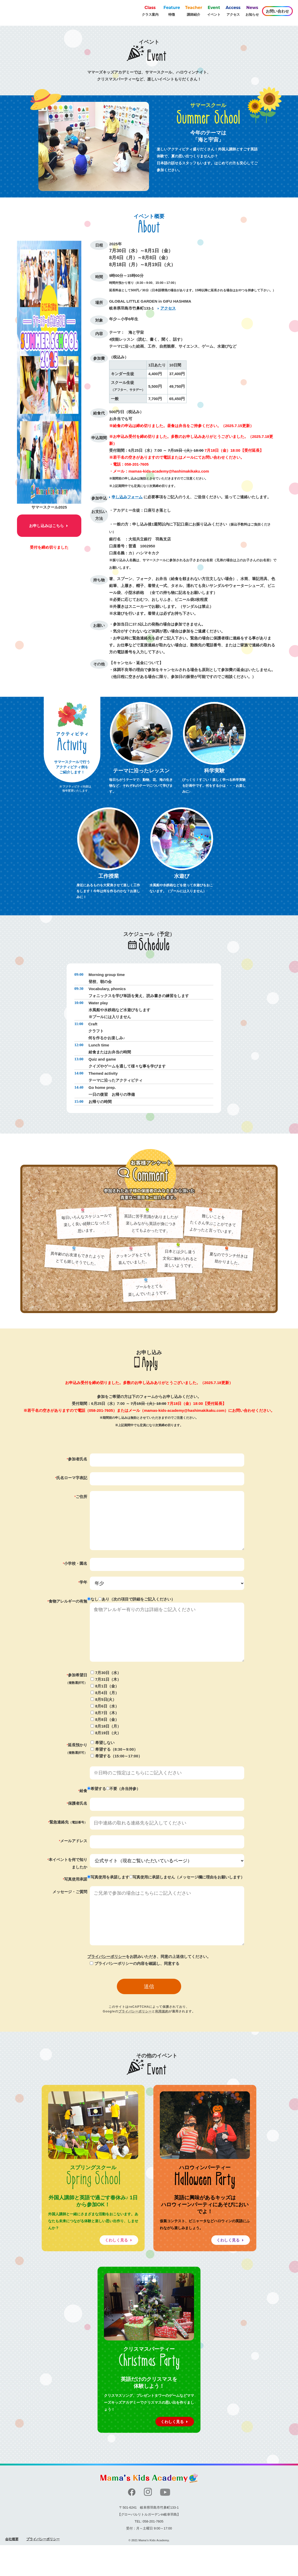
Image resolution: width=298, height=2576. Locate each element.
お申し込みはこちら (46, 525)
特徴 (171, 10)
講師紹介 (193, 10)
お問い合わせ (277, 11)
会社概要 (12, 2570)
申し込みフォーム (127, 497)
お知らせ (252, 10)
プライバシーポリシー (106, 1987)
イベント (214, 10)
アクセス (233, 10)
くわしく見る (116, 2271)
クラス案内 (150, 10)
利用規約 (162, 2042)
